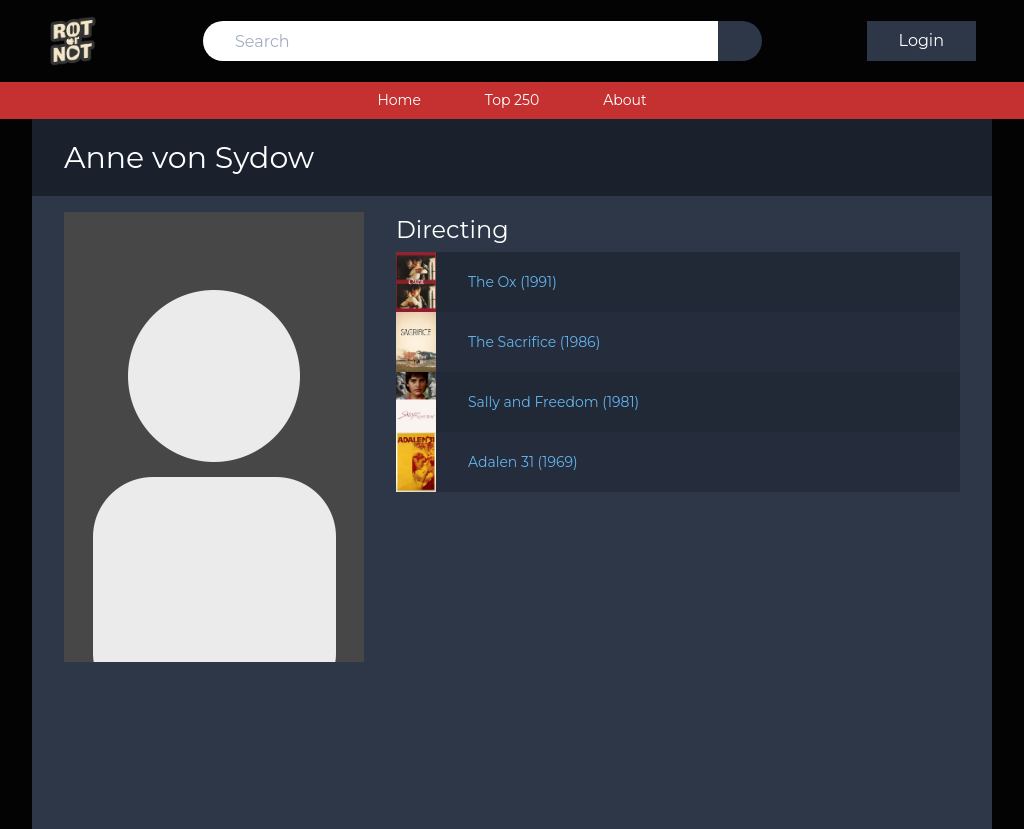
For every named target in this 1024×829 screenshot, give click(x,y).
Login (921, 40)
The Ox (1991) (512, 282)
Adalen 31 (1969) (523, 462)
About (624, 100)
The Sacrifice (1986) (534, 342)
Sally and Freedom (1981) (553, 402)
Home (398, 100)
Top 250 (512, 100)
